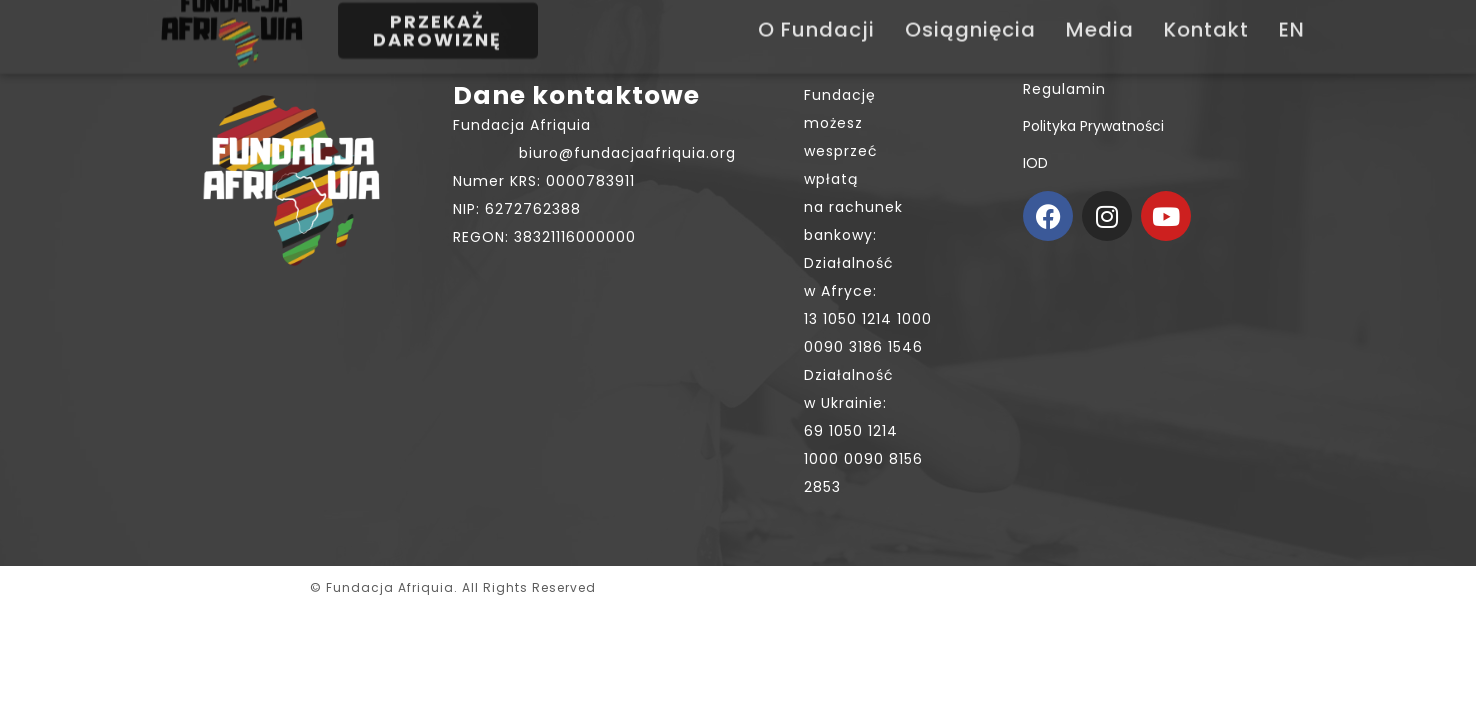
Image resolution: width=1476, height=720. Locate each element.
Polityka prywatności (1093, 126)
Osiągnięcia (970, 16)
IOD (1035, 163)
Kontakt (1206, 16)
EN (1292, 16)
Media (1100, 16)
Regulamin (1064, 89)
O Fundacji (816, 16)
